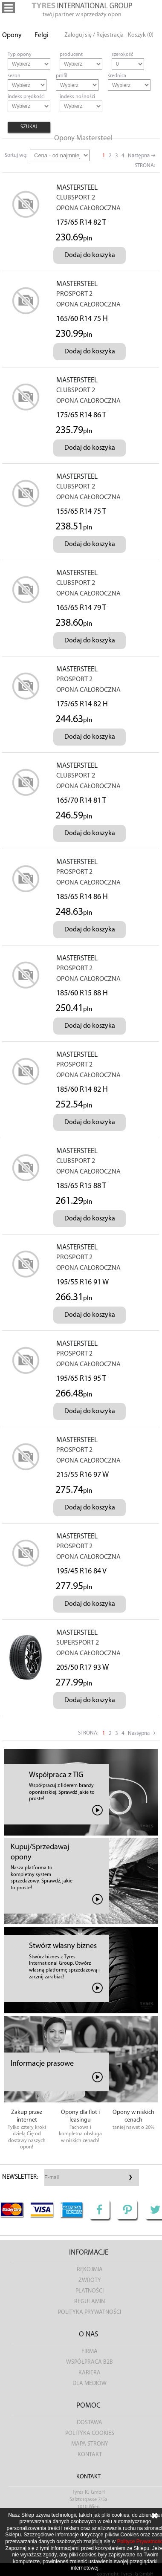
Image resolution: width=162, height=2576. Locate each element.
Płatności (89, 2291)
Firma (89, 2351)
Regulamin (89, 2301)
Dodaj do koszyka (89, 255)
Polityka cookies (89, 2433)
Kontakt (90, 2455)
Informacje (88, 2252)
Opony (12, 35)
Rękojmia (90, 2270)
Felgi (42, 35)
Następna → (142, 156)
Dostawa (89, 2423)
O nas (88, 2334)
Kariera (89, 2373)
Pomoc (88, 2405)
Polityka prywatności (89, 2312)
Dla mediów (89, 2383)
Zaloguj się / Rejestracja (94, 35)
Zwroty (89, 2280)
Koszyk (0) (140, 35)
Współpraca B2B (89, 2362)
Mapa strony (89, 2444)
